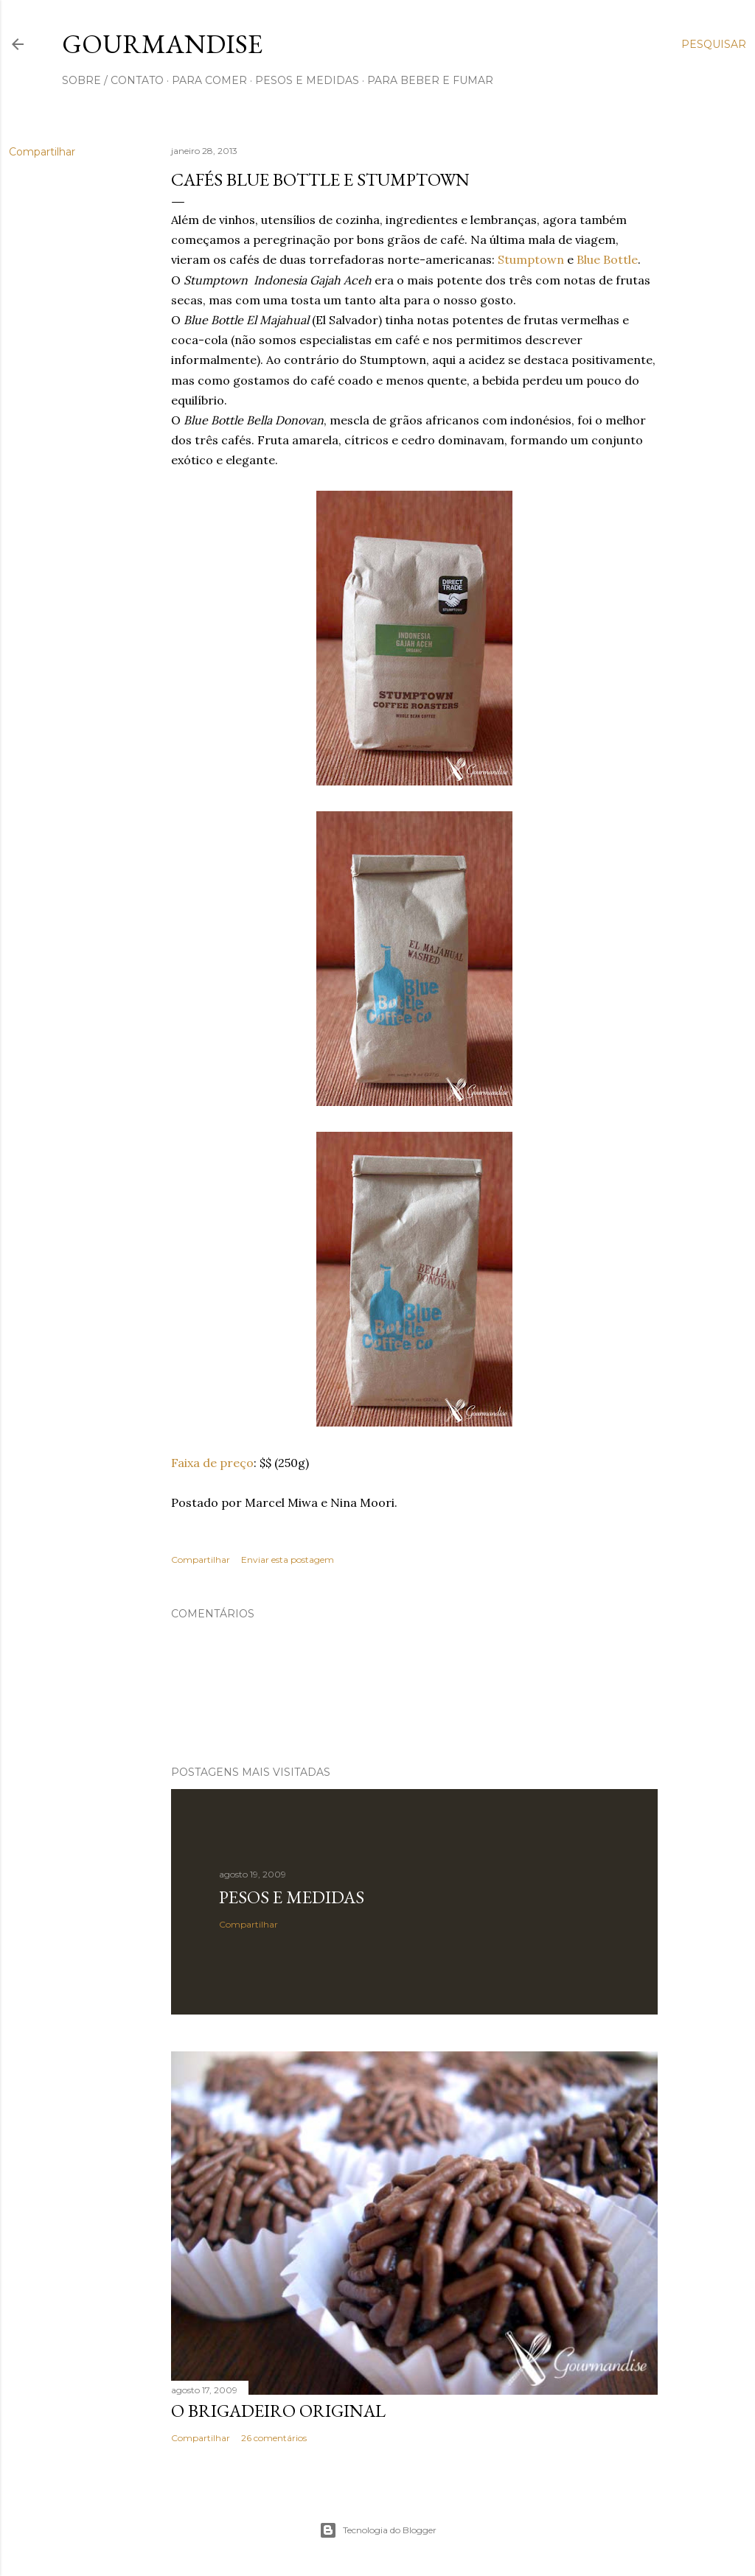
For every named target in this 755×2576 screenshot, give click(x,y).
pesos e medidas (307, 80)
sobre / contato (113, 80)
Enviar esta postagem (287, 1559)
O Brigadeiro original (278, 2410)
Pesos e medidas (291, 1897)
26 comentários (274, 2437)
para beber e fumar (430, 80)
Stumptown (531, 259)
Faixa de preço (212, 1462)
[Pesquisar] (713, 44)
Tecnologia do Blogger (377, 2530)
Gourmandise (162, 44)
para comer (209, 80)
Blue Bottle (607, 259)
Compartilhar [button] (42, 151)
